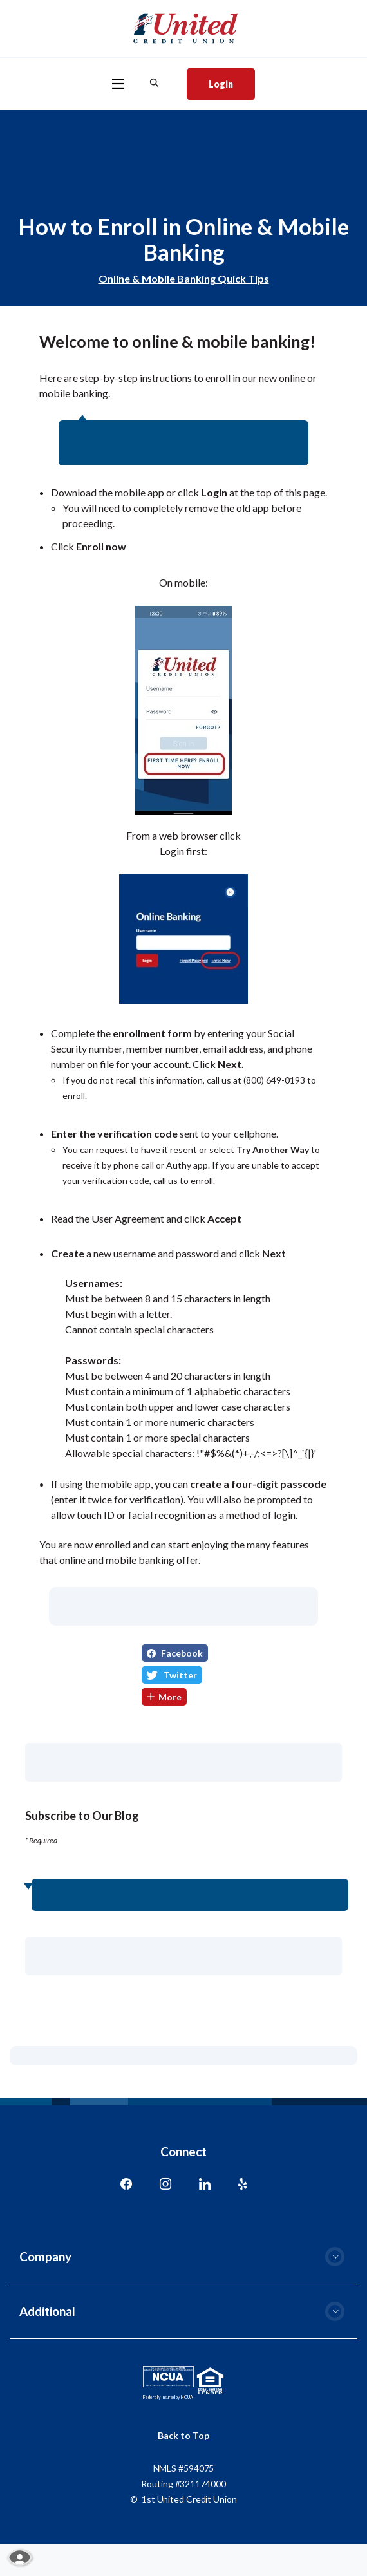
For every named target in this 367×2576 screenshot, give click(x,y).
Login (231, 83)
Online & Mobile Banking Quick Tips (184, 278)
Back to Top (183, 2435)
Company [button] (45, 2256)
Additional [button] (47, 2311)
